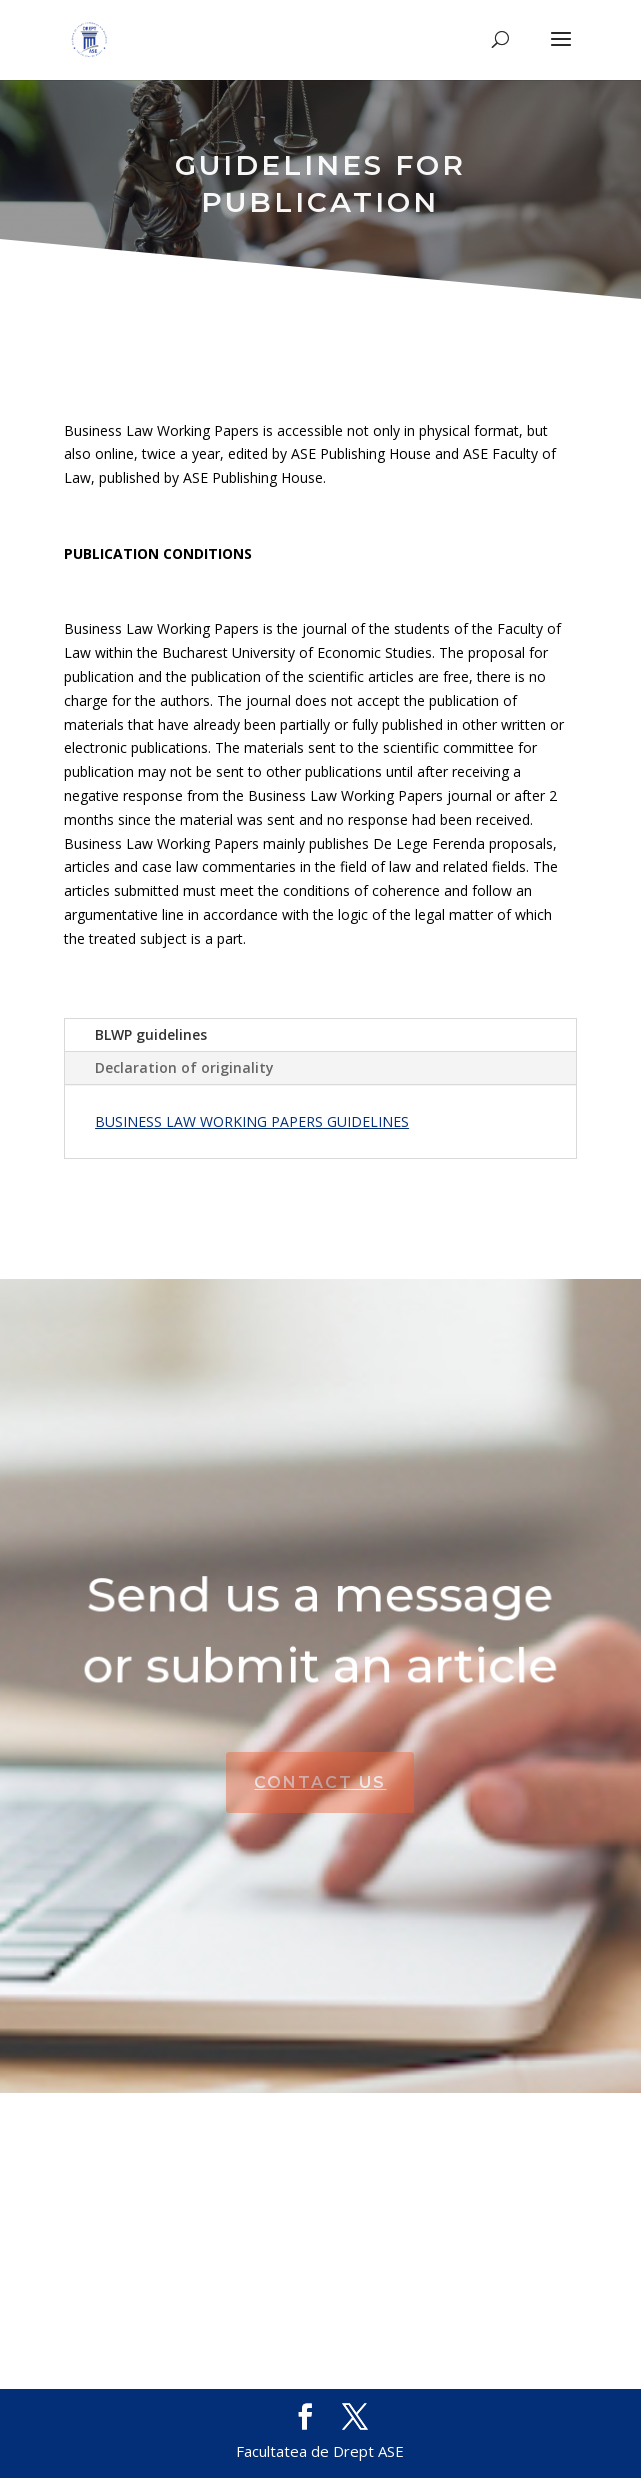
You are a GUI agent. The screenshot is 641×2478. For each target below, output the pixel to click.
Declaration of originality (184, 1067)
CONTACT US (320, 1782)
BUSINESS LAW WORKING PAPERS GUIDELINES (252, 1121)
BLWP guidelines (151, 1034)
